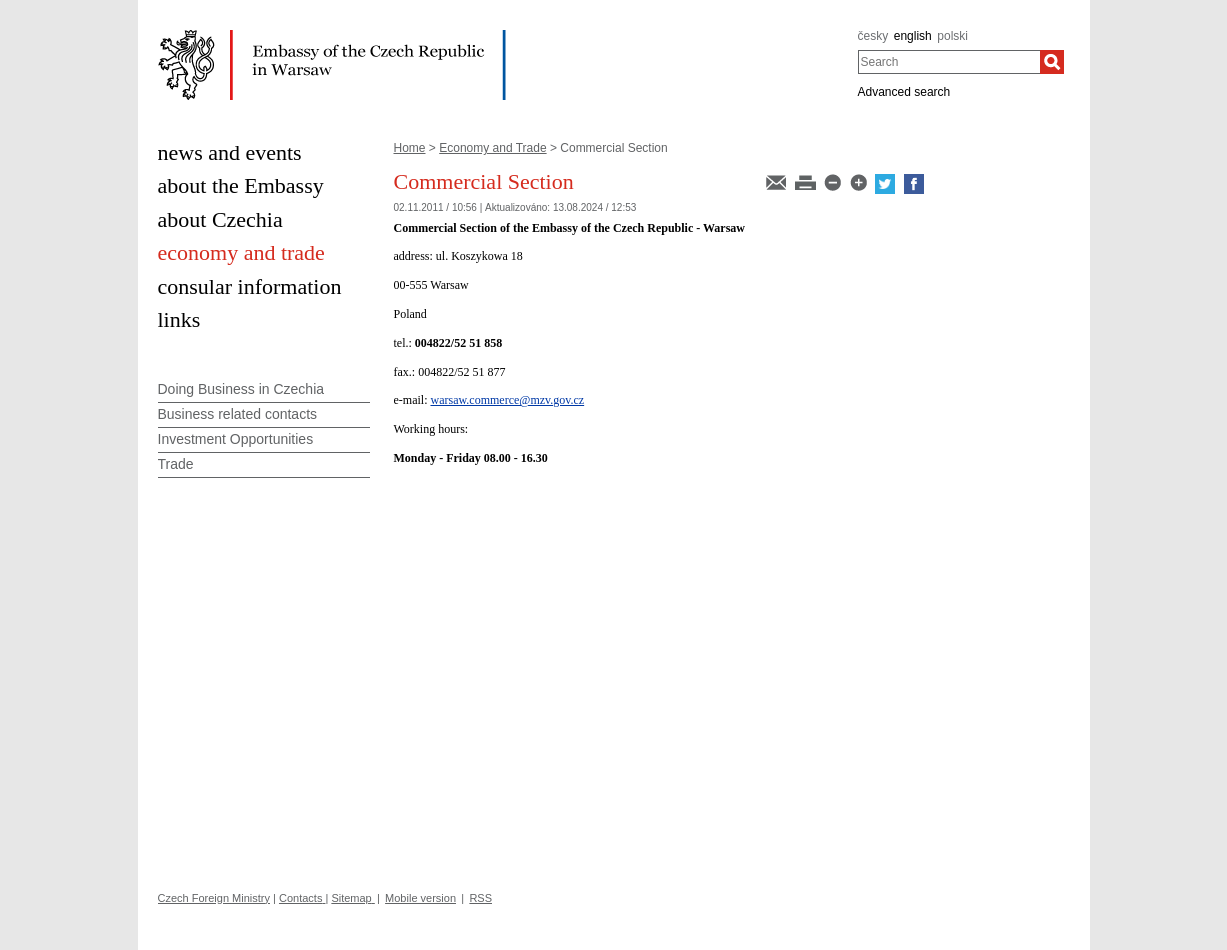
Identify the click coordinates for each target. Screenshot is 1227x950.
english (913, 36)
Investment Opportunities (236, 439)
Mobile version (420, 898)
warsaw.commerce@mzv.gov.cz (507, 400)
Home (410, 148)
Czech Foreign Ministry (214, 898)
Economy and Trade (492, 148)
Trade (176, 464)
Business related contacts (238, 414)
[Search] (1052, 62)
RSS (480, 898)
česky (873, 36)
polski (952, 36)
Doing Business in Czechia (241, 389)
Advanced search (904, 92)
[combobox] (949, 62)
